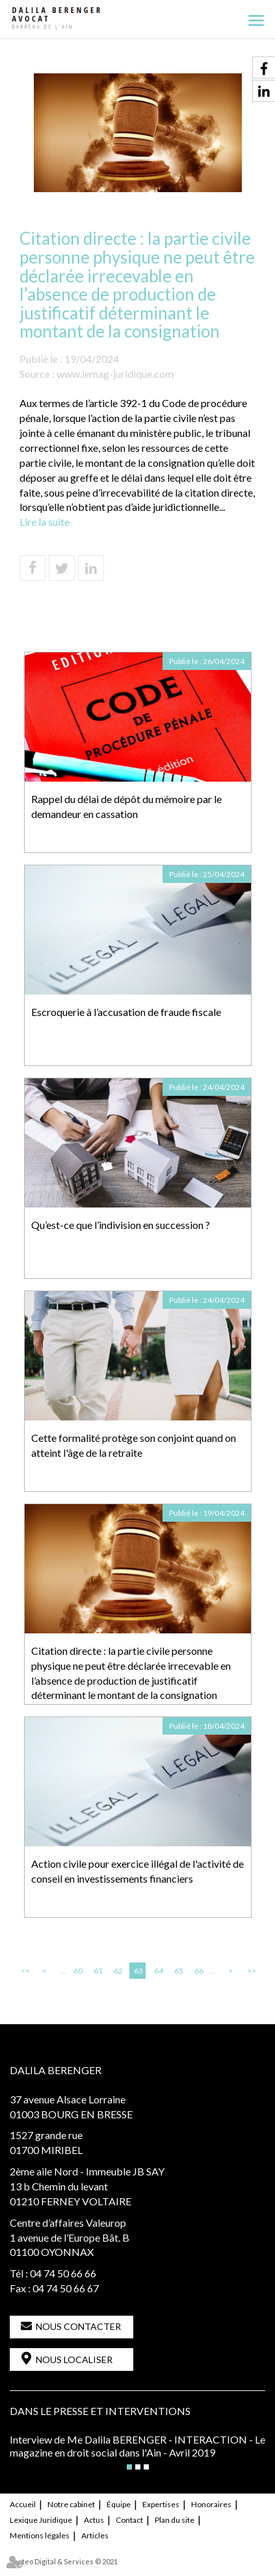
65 (178, 1970)
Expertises (160, 2504)
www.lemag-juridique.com (115, 373)
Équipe (119, 2504)
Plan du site (174, 2520)
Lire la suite (45, 521)
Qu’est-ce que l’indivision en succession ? (120, 1225)
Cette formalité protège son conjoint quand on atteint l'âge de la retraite (133, 1445)
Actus (94, 2520)
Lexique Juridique (41, 2520)
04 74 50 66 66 (63, 2273)
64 (158, 1970)
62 (118, 1970)
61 (98, 1970)
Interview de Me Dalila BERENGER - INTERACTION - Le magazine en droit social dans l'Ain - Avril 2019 (137, 2445)
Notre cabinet (71, 2504)
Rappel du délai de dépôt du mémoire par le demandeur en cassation (126, 806)
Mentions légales (40, 2535)
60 (78, 1970)
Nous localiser (74, 2359)
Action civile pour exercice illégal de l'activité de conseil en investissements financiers (137, 1871)
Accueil (23, 2504)
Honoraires (211, 2504)
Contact (129, 2520)
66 (198, 1970)
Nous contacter (78, 2326)
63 (138, 1970)
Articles (95, 2535)
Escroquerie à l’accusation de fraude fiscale (126, 1012)
